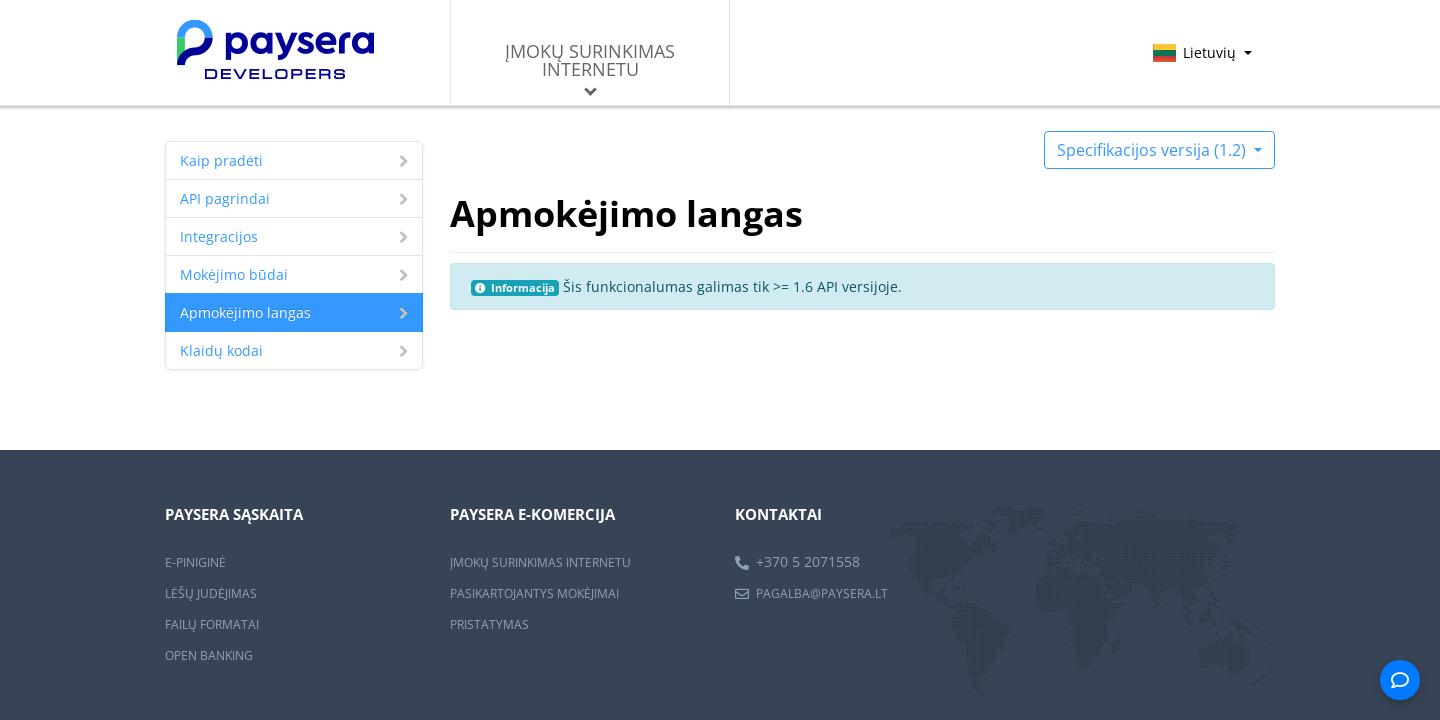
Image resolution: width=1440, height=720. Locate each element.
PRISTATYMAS (489, 624)
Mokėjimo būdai (294, 274)
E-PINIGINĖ (195, 562)
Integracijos (294, 236)
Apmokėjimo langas (294, 312)
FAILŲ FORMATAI (212, 624)
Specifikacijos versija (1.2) (1153, 150)
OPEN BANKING (209, 655)
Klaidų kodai (294, 350)
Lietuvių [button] (1202, 52)
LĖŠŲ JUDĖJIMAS (211, 593)
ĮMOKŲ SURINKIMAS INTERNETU (540, 562)
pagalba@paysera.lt (822, 593)
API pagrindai (294, 198)
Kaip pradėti (294, 160)
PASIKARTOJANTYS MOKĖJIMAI (534, 593)
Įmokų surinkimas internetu (590, 67)
